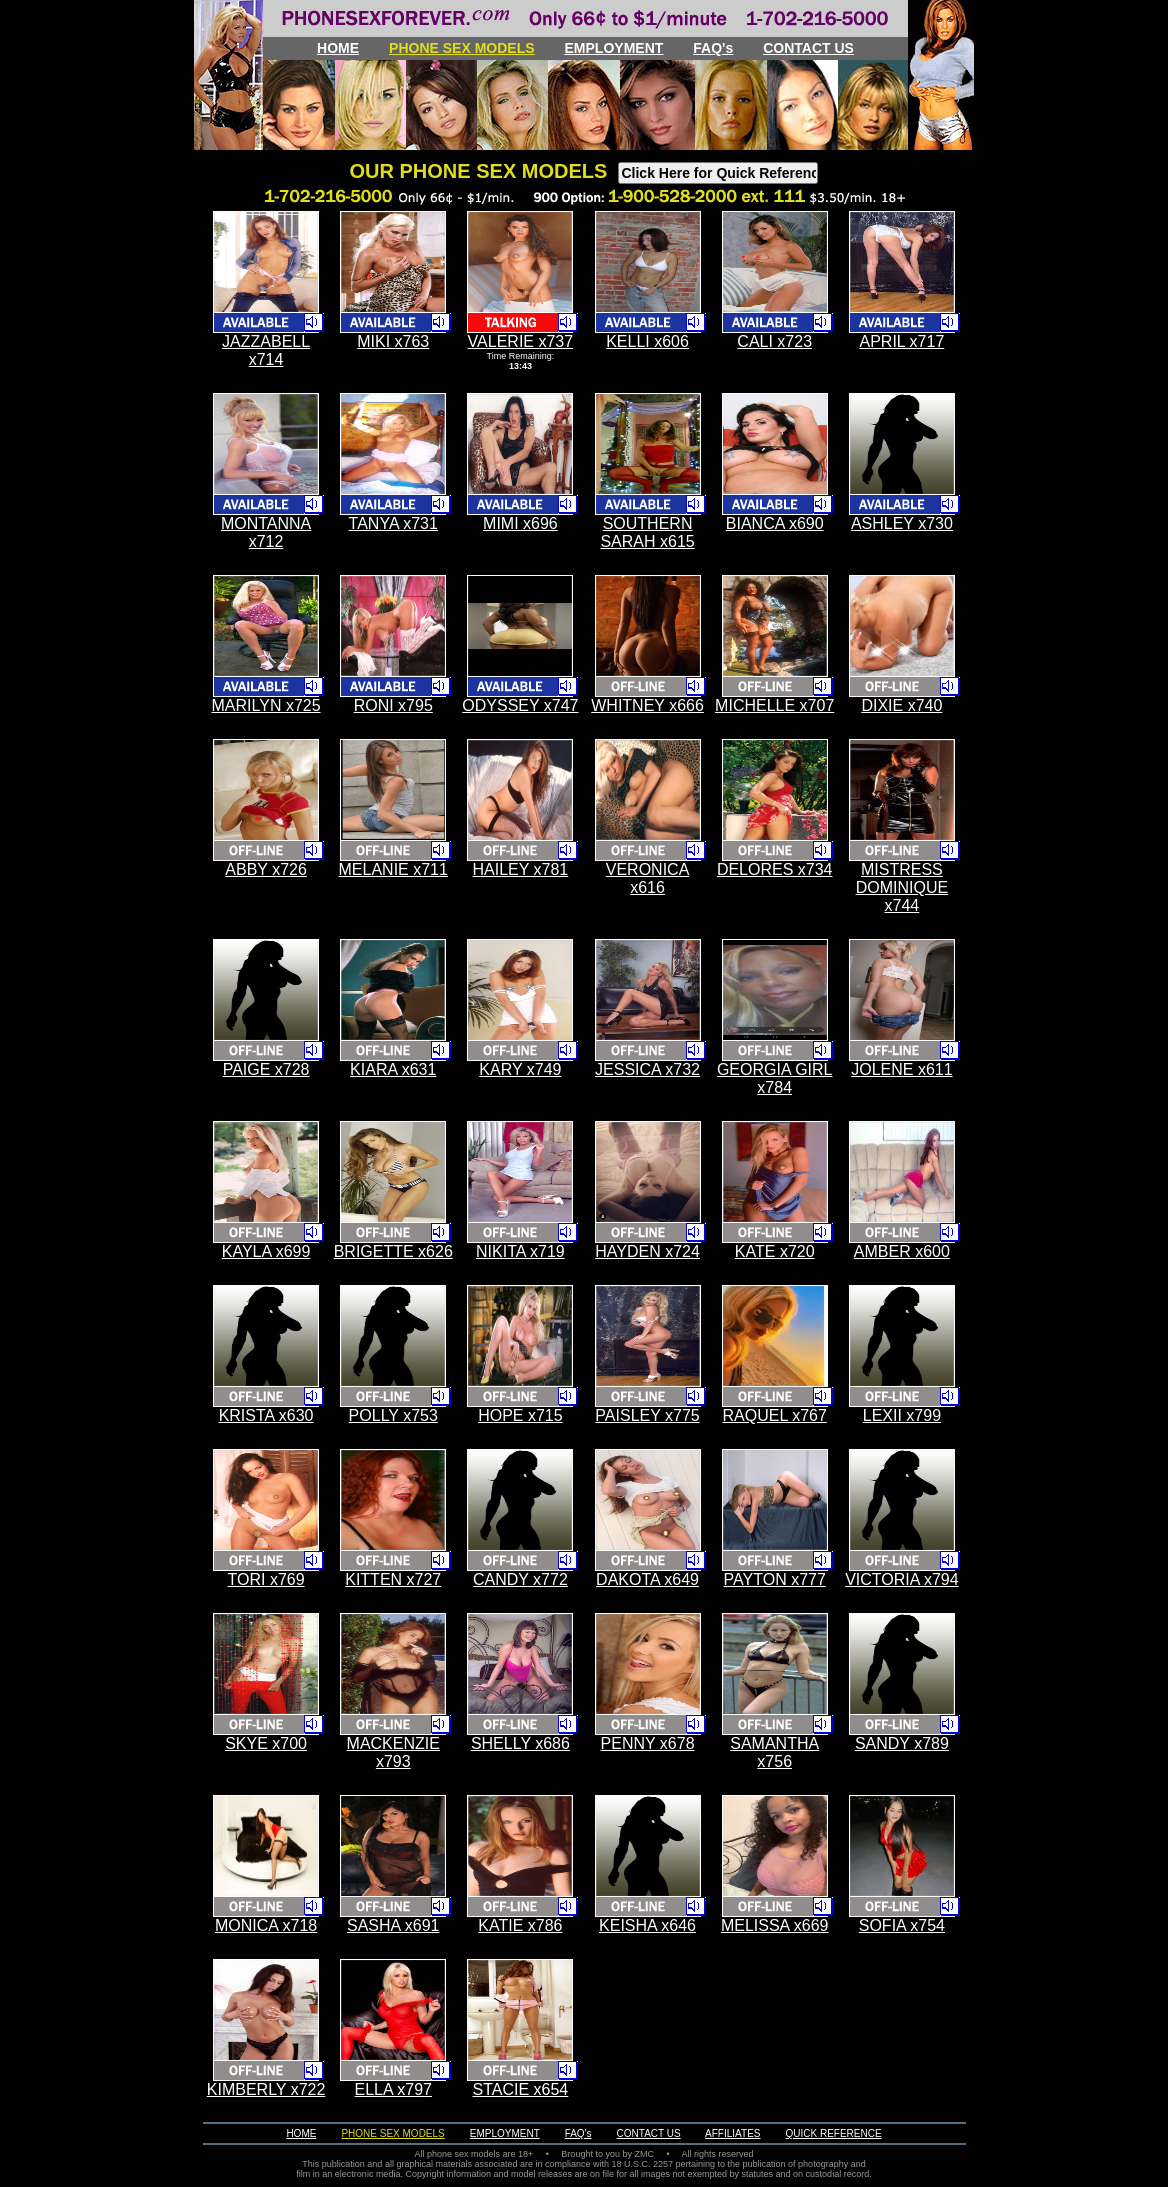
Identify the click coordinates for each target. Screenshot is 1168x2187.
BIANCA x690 (775, 523)
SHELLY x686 (520, 1743)
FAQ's (713, 48)
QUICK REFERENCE (834, 2133)
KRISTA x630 (266, 1415)
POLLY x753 (393, 1415)
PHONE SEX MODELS (461, 48)
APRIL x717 (901, 341)
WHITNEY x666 (647, 705)
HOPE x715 (520, 1415)
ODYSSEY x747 (520, 705)
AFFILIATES (732, 2133)
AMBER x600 (902, 1251)
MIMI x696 (520, 523)
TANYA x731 (393, 523)
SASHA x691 (393, 1925)
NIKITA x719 (520, 1251)
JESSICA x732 (647, 1069)
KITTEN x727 (393, 1579)
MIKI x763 (393, 341)
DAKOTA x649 (647, 1579)
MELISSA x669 (775, 1925)
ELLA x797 (393, 2089)
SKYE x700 (266, 1743)
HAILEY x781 (521, 869)
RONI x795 (393, 705)
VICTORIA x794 (902, 1579)
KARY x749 (520, 1069)
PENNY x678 (648, 1743)
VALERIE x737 (521, 341)
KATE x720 (775, 1251)
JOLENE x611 (901, 1069)
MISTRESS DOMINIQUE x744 (902, 887)
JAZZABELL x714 (266, 350)
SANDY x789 (902, 1743)
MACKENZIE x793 (393, 1752)
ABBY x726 (266, 869)
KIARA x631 (393, 1069)
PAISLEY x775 (647, 1415)
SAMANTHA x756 (774, 1752)
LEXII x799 (902, 1415)
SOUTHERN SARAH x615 (647, 532)
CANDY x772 (520, 1579)
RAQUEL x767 (775, 1415)
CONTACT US (808, 48)
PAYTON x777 (775, 1579)
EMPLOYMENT (614, 48)
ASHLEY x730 (902, 523)
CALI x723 (774, 341)
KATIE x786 (520, 1925)
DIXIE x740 (901, 705)
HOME (338, 48)
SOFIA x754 (902, 1925)
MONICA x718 (266, 1925)
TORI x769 (266, 1579)
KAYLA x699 (266, 1251)
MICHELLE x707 (774, 705)
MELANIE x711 (393, 869)
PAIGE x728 (266, 1069)
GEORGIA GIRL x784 (775, 1078)
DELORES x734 (775, 869)
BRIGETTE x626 (393, 1251)
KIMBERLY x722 (266, 2089)
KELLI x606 (647, 341)
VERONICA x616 (648, 878)
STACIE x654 (521, 2089)
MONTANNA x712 (266, 532)
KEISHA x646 (647, 1925)
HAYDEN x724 (647, 1251)
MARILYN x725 (266, 705)
